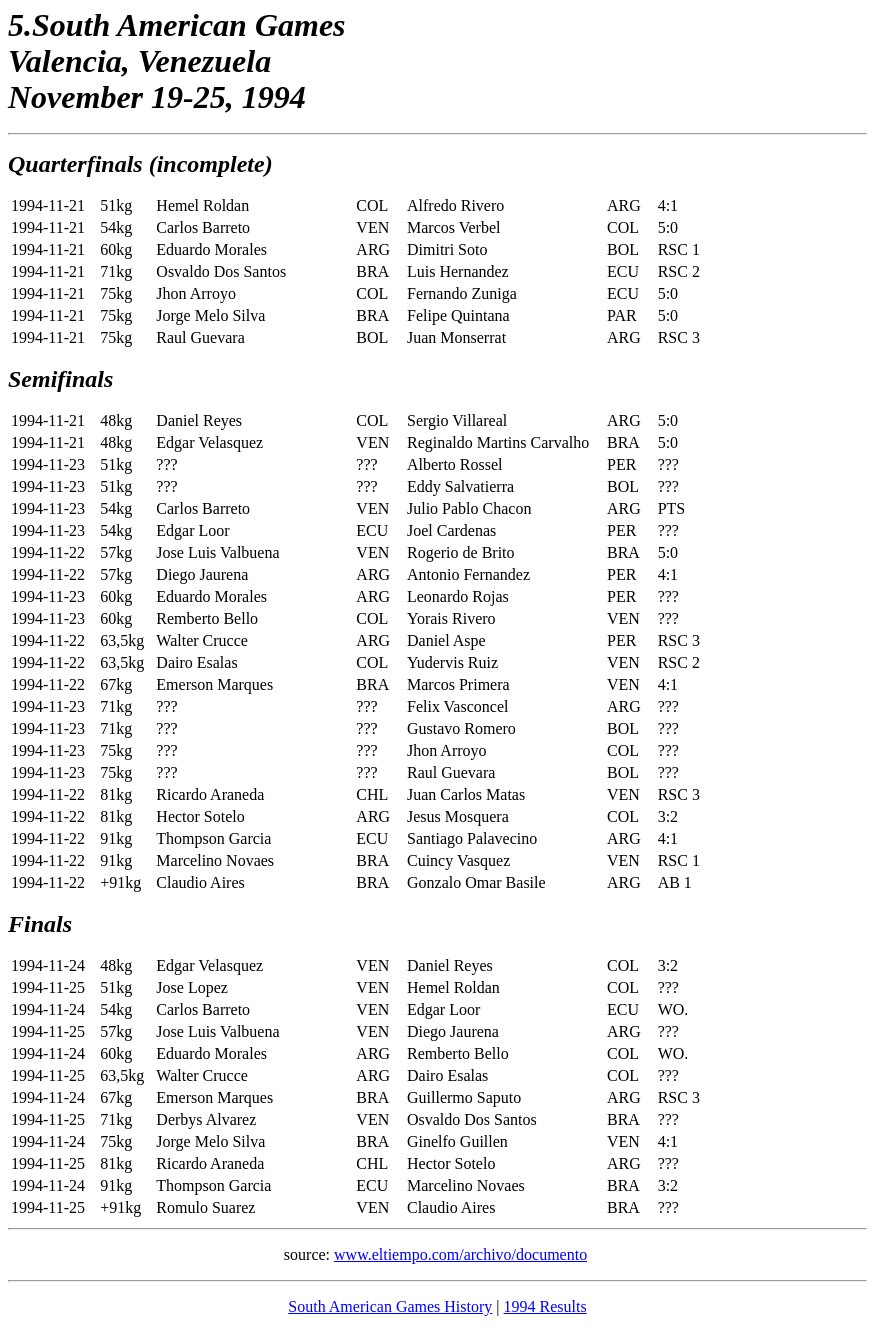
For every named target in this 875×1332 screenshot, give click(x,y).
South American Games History (390, 1306)
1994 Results (545, 1306)
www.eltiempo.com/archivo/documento (460, 1254)
